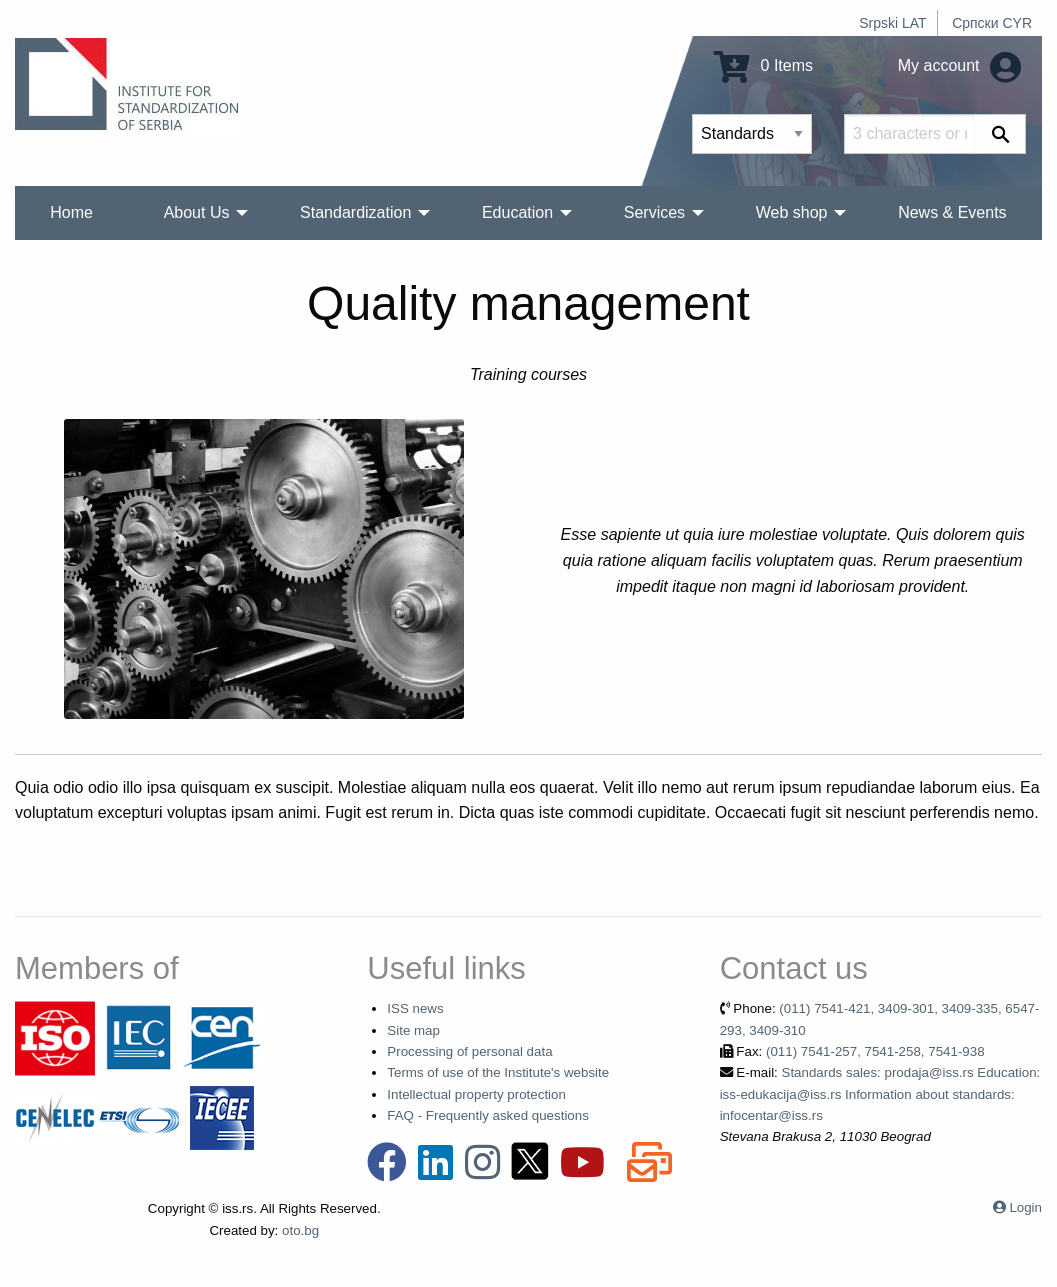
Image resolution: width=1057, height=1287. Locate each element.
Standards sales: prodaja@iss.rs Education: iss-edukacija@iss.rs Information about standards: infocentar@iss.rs (880, 1094)
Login (1025, 1207)
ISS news (415, 1008)
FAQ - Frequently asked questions (488, 1115)
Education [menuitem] (517, 212)
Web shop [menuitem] (792, 212)
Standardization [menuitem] (355, 212)
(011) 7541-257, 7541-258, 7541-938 (875, 1051)
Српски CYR (992, 23)
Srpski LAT (892, 23)
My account (959, 65)
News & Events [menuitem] (952, 212)
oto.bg (300, 1230)
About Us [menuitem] (197, 212)
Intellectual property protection (476, 1094)
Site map (413, 1030)
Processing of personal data (469, 1051)
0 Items (763, 65)
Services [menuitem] (654, 212)
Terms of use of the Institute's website (498, 1072)
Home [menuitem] (71, 212)
